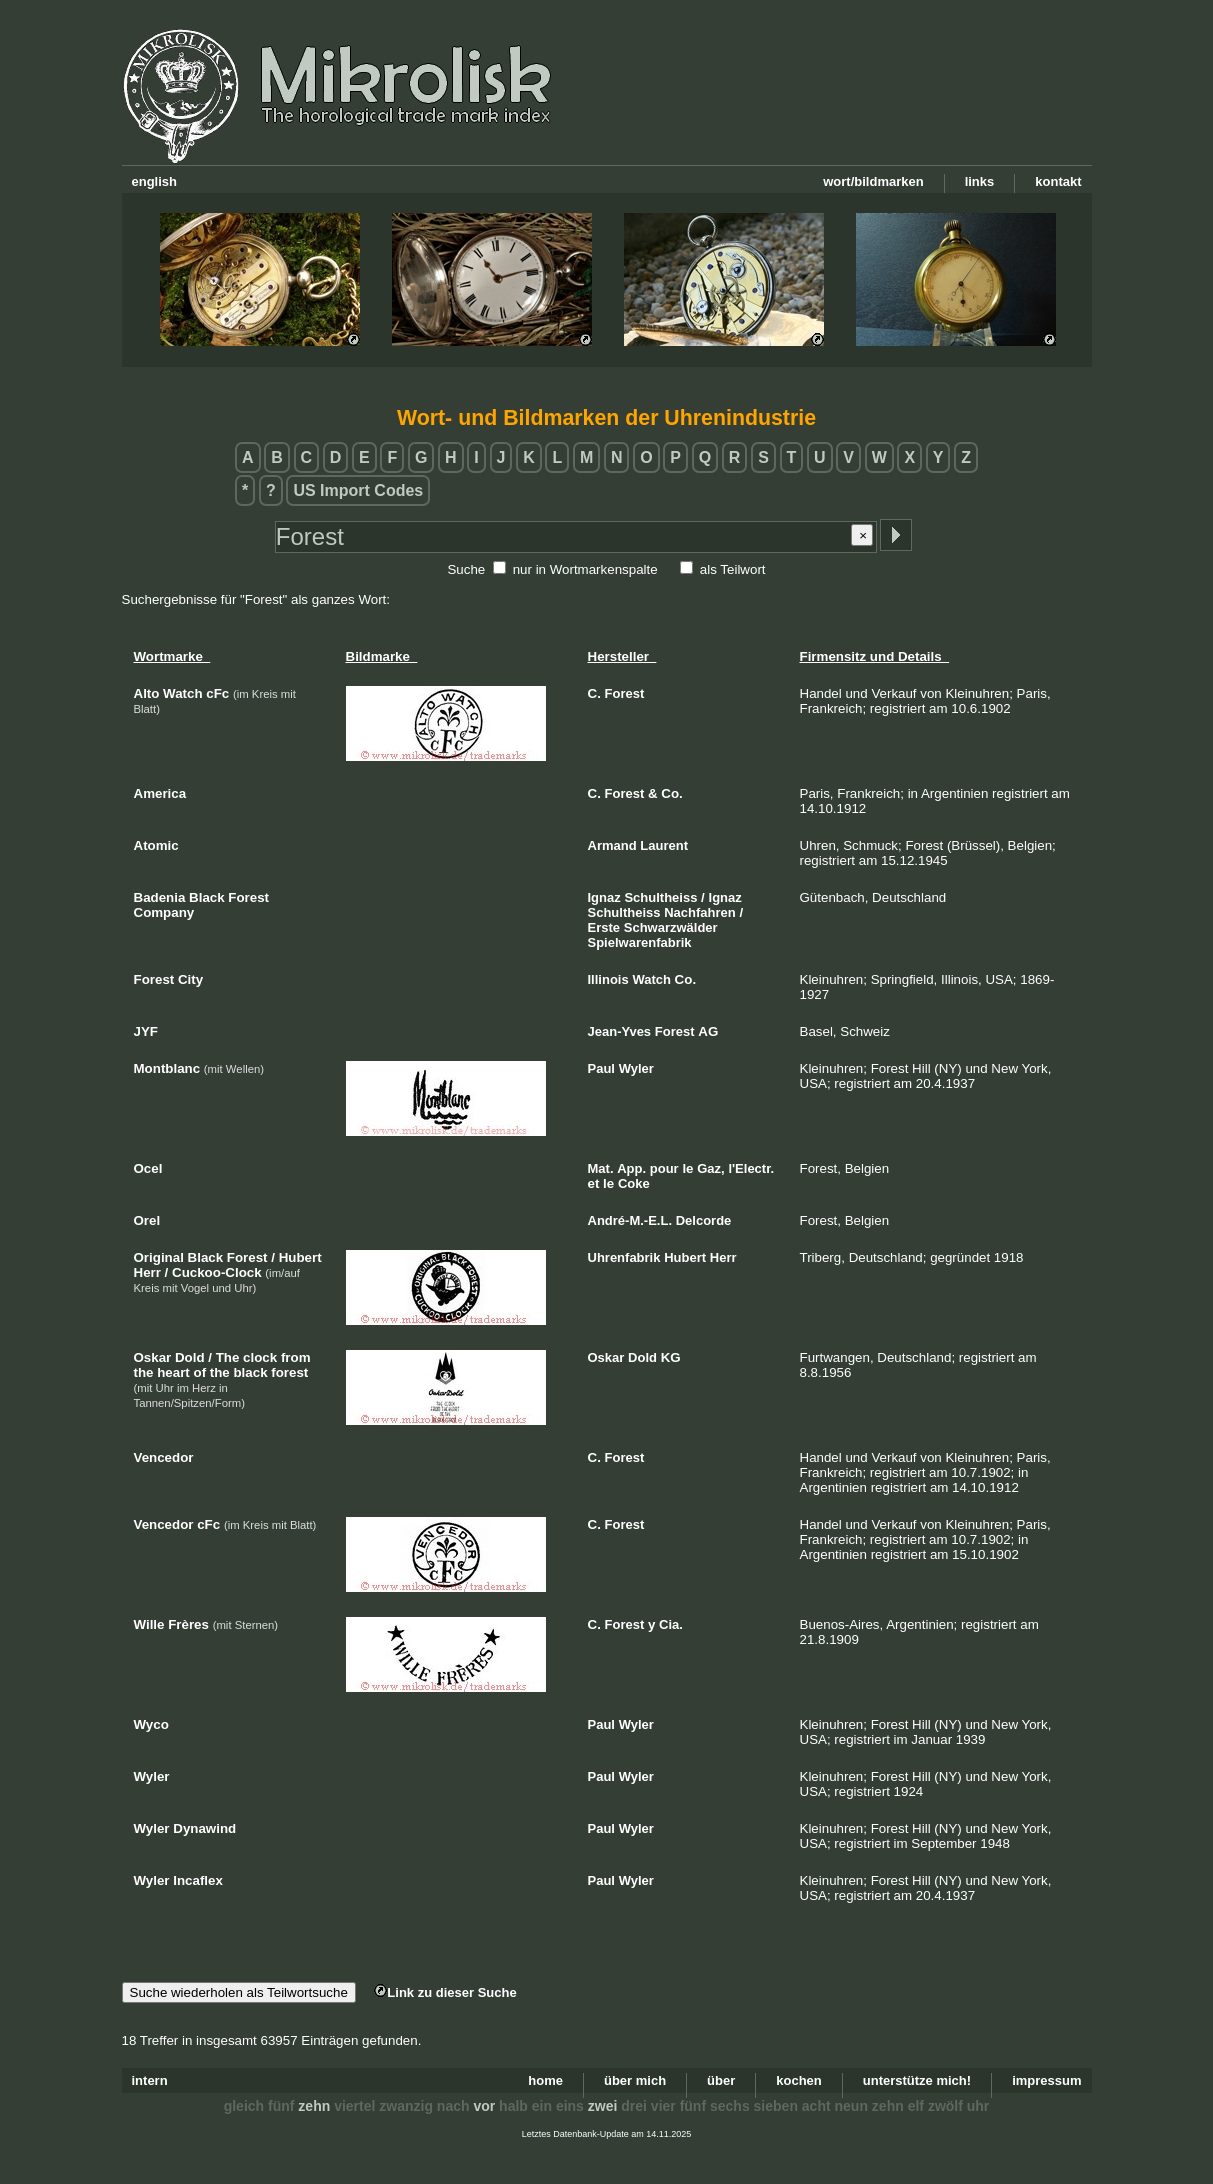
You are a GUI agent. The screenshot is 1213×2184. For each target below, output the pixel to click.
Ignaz (604, 897)
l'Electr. (751, 1168)
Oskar (606, 1357)
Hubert (685, 1257)
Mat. (601, 1168)
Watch (651, 979)
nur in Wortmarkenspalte (585, 569)
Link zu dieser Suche (445, 1992)
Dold (642, 1357)
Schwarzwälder (671, 927)
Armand (612, 845)
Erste (604, 927)
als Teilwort (733, 569)
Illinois (608, 979)
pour (664, 1168)
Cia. (671, 1624)
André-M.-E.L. (630, 1220)
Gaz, (710, 1168)
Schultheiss (660, 897)
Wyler (636, 1068)
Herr (723, 1257)
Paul (601, 1068)
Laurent (664, 845)
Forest (625, 693)
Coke (634, 1183)
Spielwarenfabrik (640, 942)
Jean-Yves (620, 1031)
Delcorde (704, 1220)
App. (631, 1168)
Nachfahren (700, 912)
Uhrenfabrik (624, 1257)
